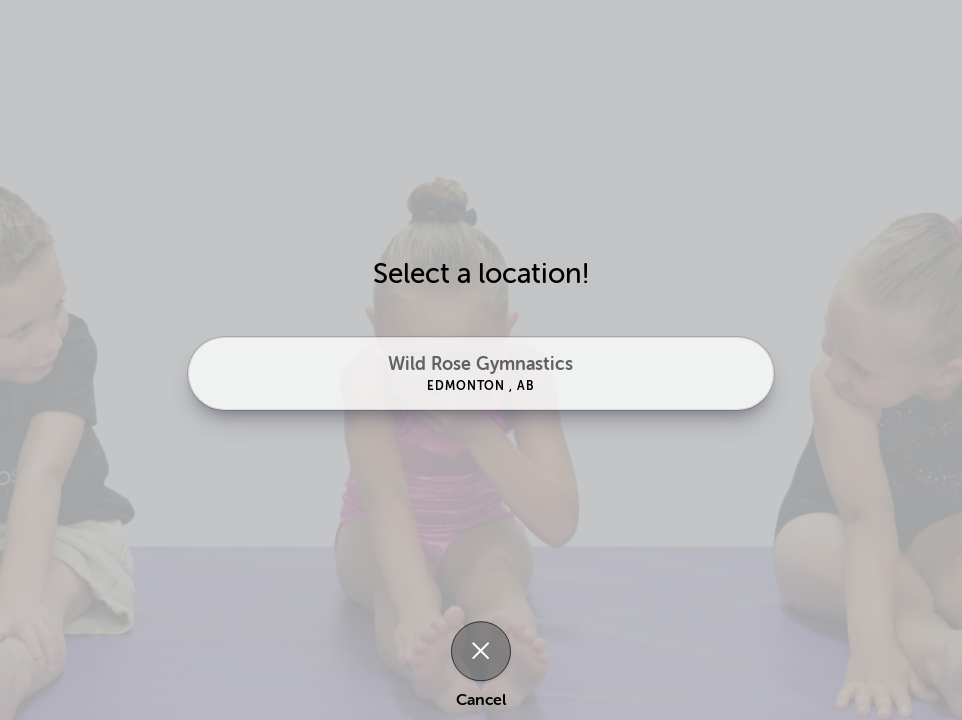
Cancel (481, 700)
